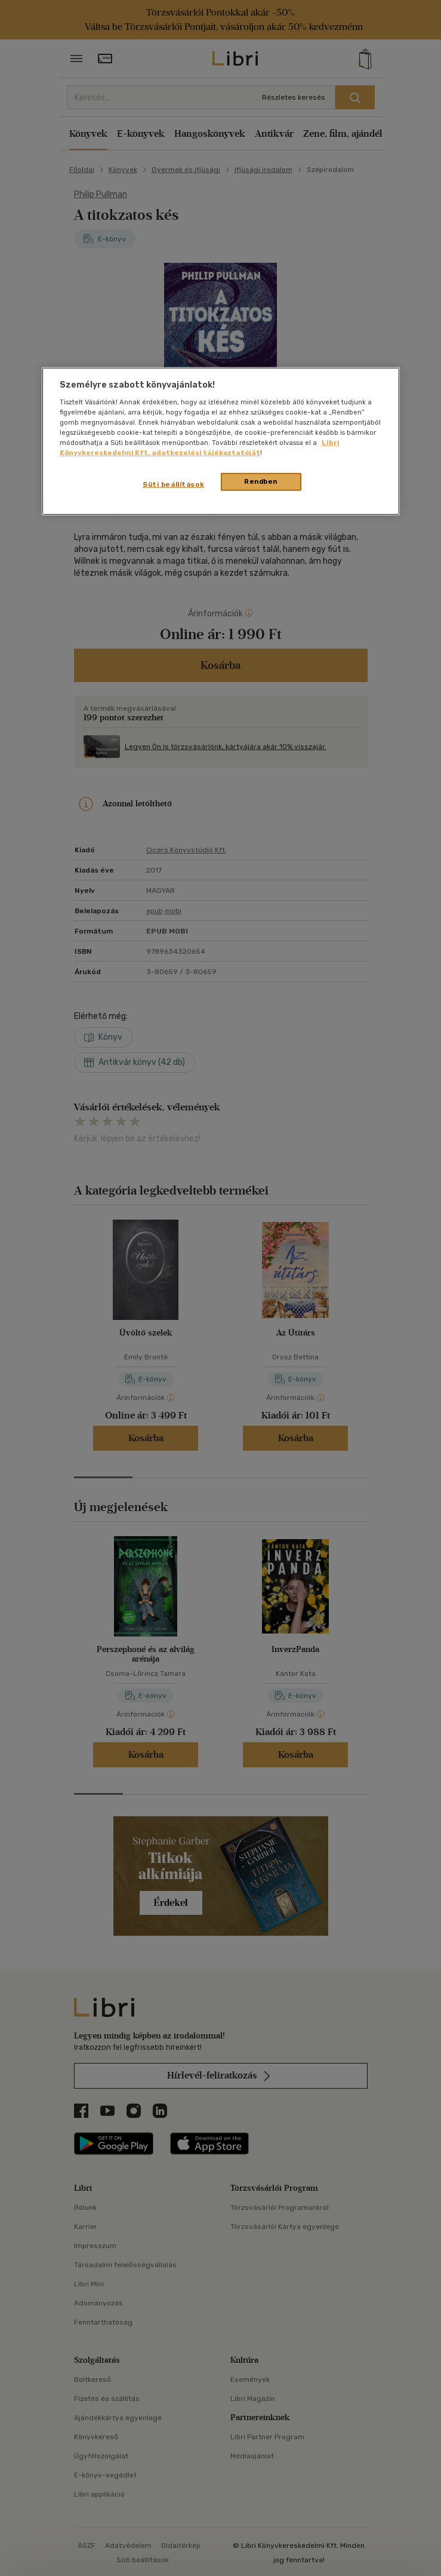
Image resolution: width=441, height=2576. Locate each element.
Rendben (260, 481)
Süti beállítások (173, 484)
